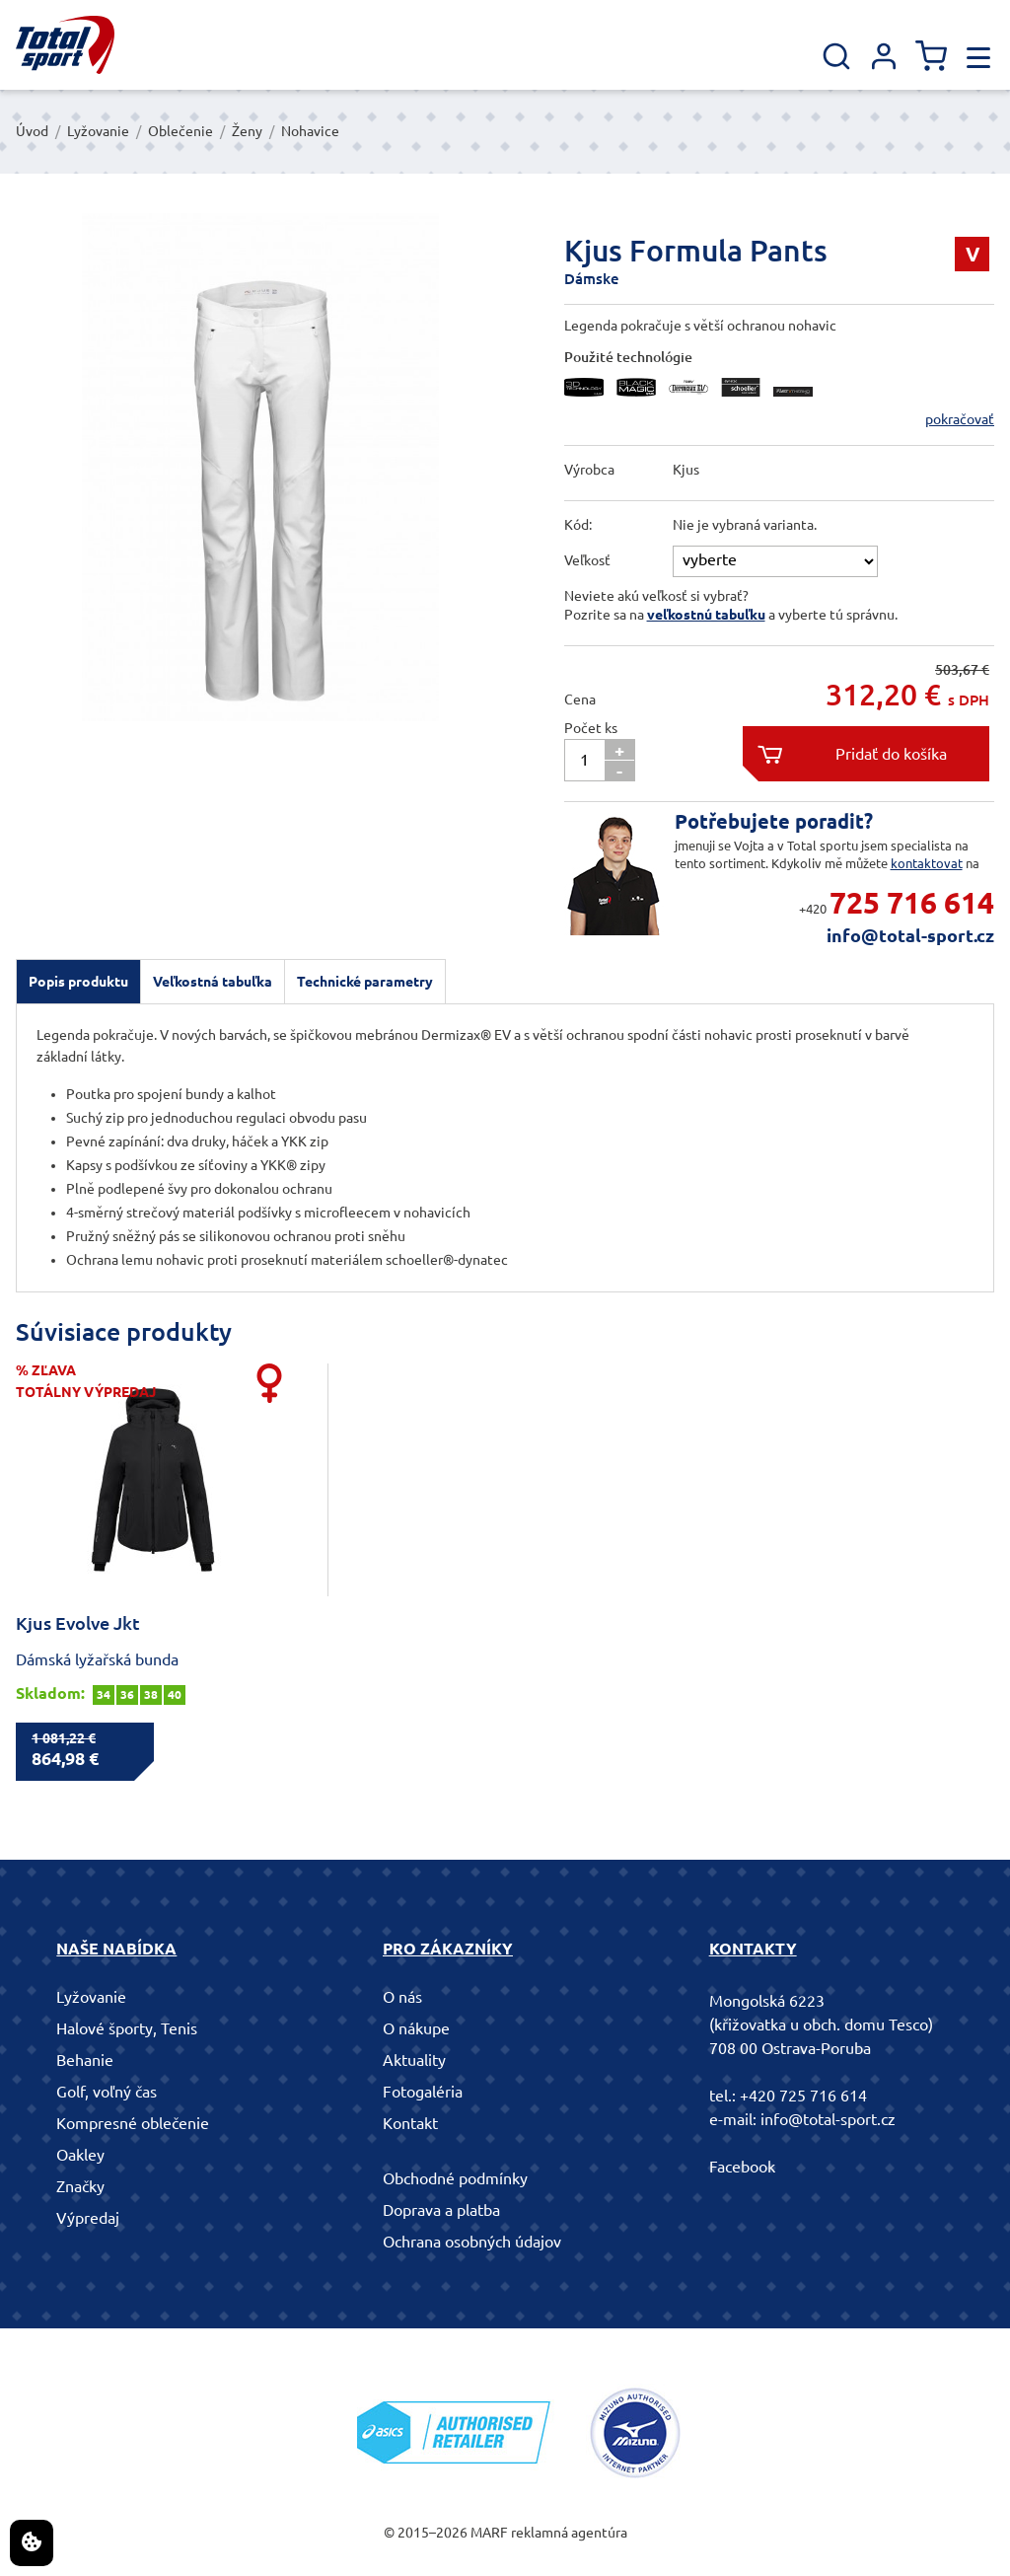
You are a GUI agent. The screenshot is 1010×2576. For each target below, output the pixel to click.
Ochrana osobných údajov (472, 2241)
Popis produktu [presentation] (78, 982)
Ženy (247, 131)
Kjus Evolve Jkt (78, 1623)
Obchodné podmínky (455, 2178)
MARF (489, 2532)
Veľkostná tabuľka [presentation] (212, 982)
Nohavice (310, 131)
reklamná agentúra (569, 2532)
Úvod (32, 131)
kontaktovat (927, 863)
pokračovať (959, 419)
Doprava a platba (441, 2210)
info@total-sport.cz (910, 935)
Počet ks (590, 728)
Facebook (742, 2166)
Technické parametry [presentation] (365, 982)
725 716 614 (912, 903)
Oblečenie (180, 131)
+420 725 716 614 (803, 2095)
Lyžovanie (98, 131)
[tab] (78, 981)
